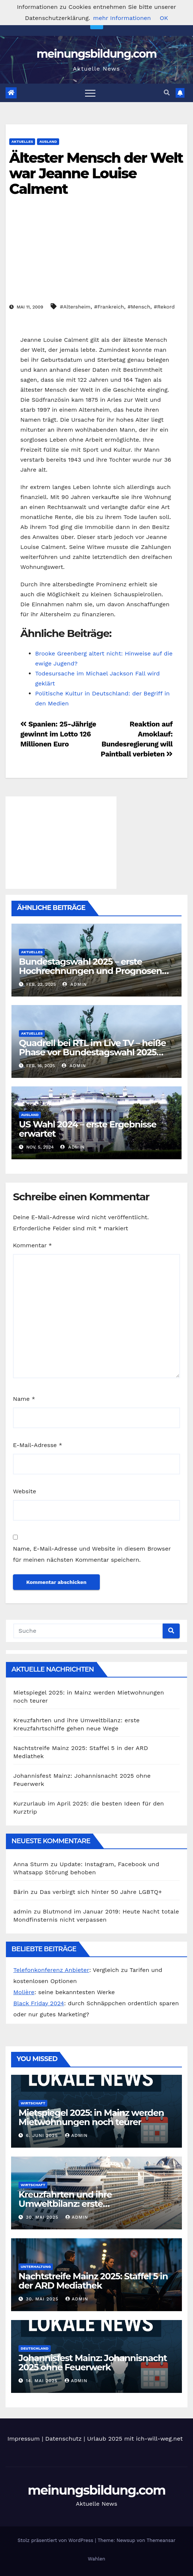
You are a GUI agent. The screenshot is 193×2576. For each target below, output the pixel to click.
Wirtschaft (33, 2103)
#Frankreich (109, 307)
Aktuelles (22, 141)
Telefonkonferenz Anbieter (51, 1969)
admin (74, 984)
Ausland (48, 141)
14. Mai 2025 (43, 2380)
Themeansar (161, 2540)
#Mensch (139, 307)
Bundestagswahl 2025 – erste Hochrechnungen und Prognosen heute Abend (90, 970)
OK (164, 17)
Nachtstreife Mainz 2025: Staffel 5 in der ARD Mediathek (93, 2281)
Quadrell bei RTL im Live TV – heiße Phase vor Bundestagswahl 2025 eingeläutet (92, 1052)
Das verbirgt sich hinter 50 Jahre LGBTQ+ (101, 1891)
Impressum (23, 2438)
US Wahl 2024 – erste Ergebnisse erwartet (87, 1129)
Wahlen (96, 2559)
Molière (23, 1992)
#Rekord (164, 307)
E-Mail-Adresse (37, 1445)
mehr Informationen (122, 17)
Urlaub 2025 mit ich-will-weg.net (135, 2438)
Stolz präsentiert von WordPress (56, 2540)
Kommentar (32, 1245)
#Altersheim (75, 307)
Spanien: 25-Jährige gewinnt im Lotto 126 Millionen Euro (58, 734)
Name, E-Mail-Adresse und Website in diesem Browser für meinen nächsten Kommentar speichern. (92, 1554)
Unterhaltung (36, 2267)
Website (24, 1491)
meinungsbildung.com (97, 54)
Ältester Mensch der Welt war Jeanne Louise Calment (96, 173)
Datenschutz (63, 2438)
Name (24, 1398)
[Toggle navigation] (90, 93)
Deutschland (34, 2348)
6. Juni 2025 (43, 2135)
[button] (167, 92)
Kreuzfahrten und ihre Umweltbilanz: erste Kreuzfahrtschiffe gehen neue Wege (95, 2203)
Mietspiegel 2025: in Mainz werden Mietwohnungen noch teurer (91, 2117)
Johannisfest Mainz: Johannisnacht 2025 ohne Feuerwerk (92, 2363)
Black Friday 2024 (38, 2003)
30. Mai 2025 (43, 2217)
